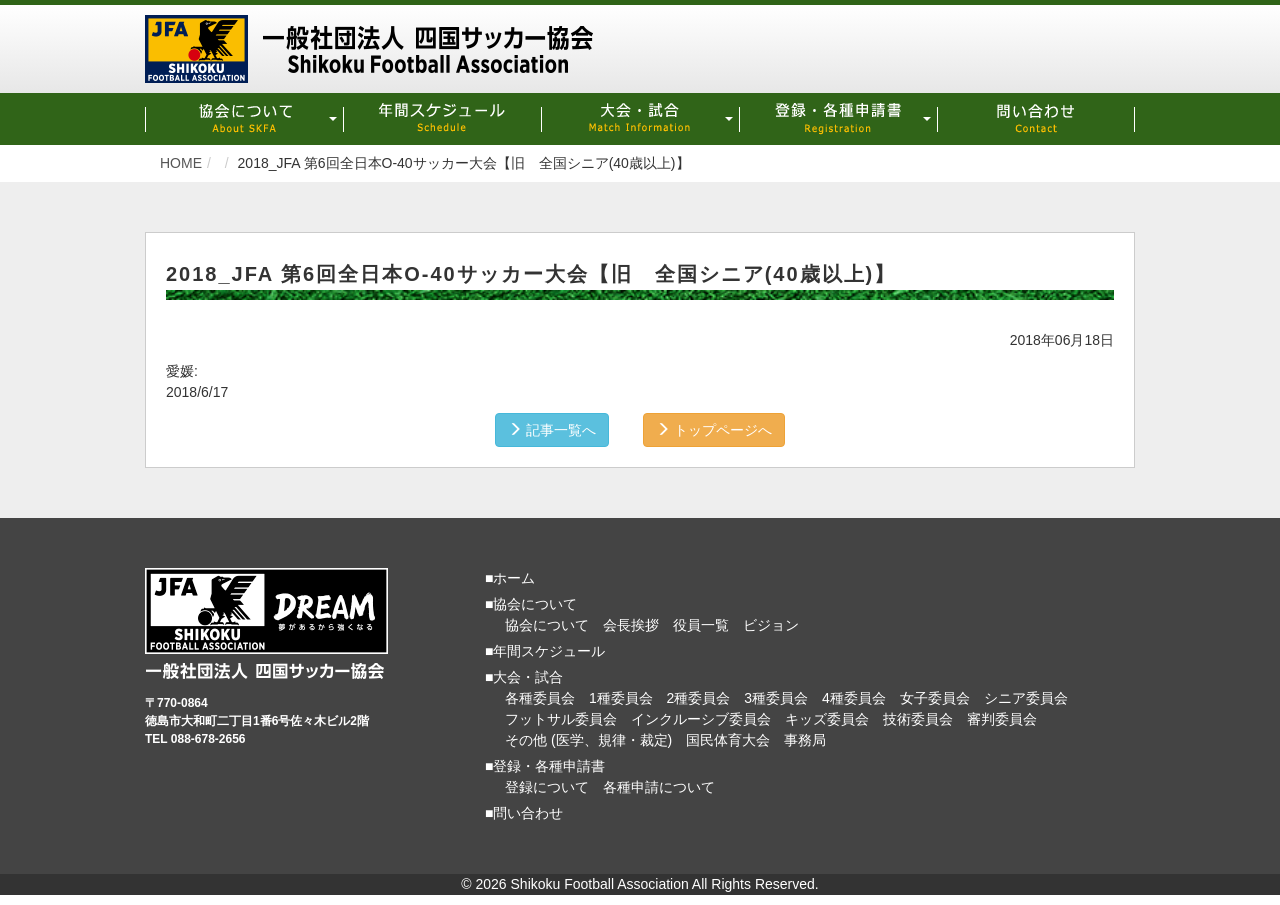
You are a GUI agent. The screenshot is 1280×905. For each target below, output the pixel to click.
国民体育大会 (728, 740)
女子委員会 (935, 698)
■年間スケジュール (545, 651)
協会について (547, 625)
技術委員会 (918, 719)
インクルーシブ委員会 (701, 719)
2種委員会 (699, 698)
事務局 (805, 740)
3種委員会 (776, 698)
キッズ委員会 (827, 719)
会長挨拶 (631, 625)
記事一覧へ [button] (552, 430)
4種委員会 (854, 698)
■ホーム (510, 578)
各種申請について (659, 787)
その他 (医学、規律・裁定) (588, 740)
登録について (547, 787)
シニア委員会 (1026, 698)
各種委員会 (540, 698)
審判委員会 (1002, 719)
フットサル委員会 (561, 719)
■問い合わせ (524, 813)
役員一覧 (701, 625)
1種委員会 (621, 698)
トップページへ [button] (714, 430)
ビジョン (771, 625)
